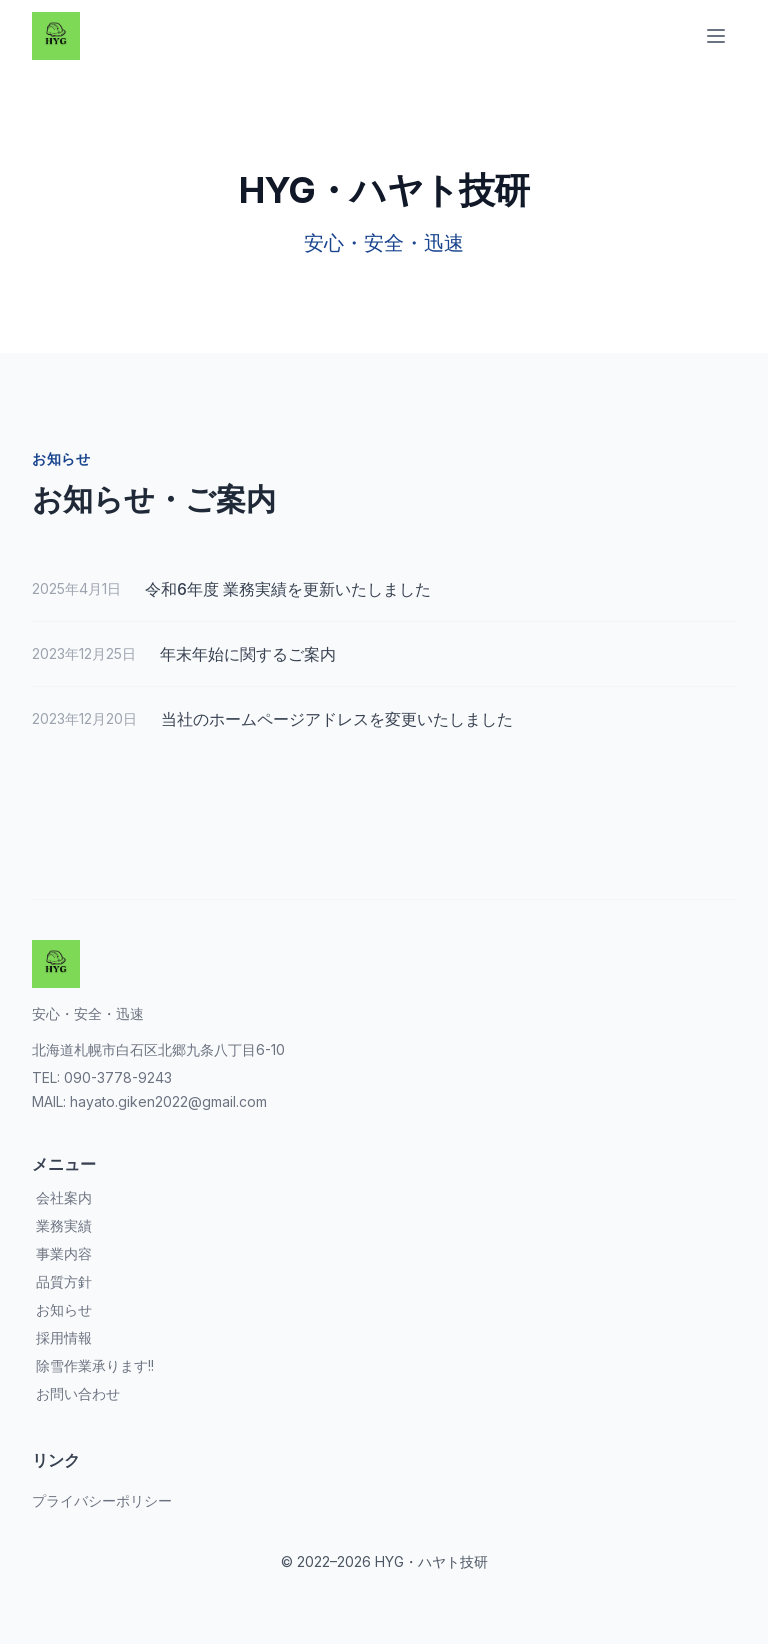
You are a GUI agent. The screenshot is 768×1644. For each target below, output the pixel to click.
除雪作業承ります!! (95, 1365)
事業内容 (64, 1253)
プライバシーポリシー (102, 1500)
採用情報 (64, 1337)
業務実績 (64, 1225)
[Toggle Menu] (716, 36)
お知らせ (64, 1309)
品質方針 (64, 1281)
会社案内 (64, 1197)
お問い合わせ (78, 1393)
